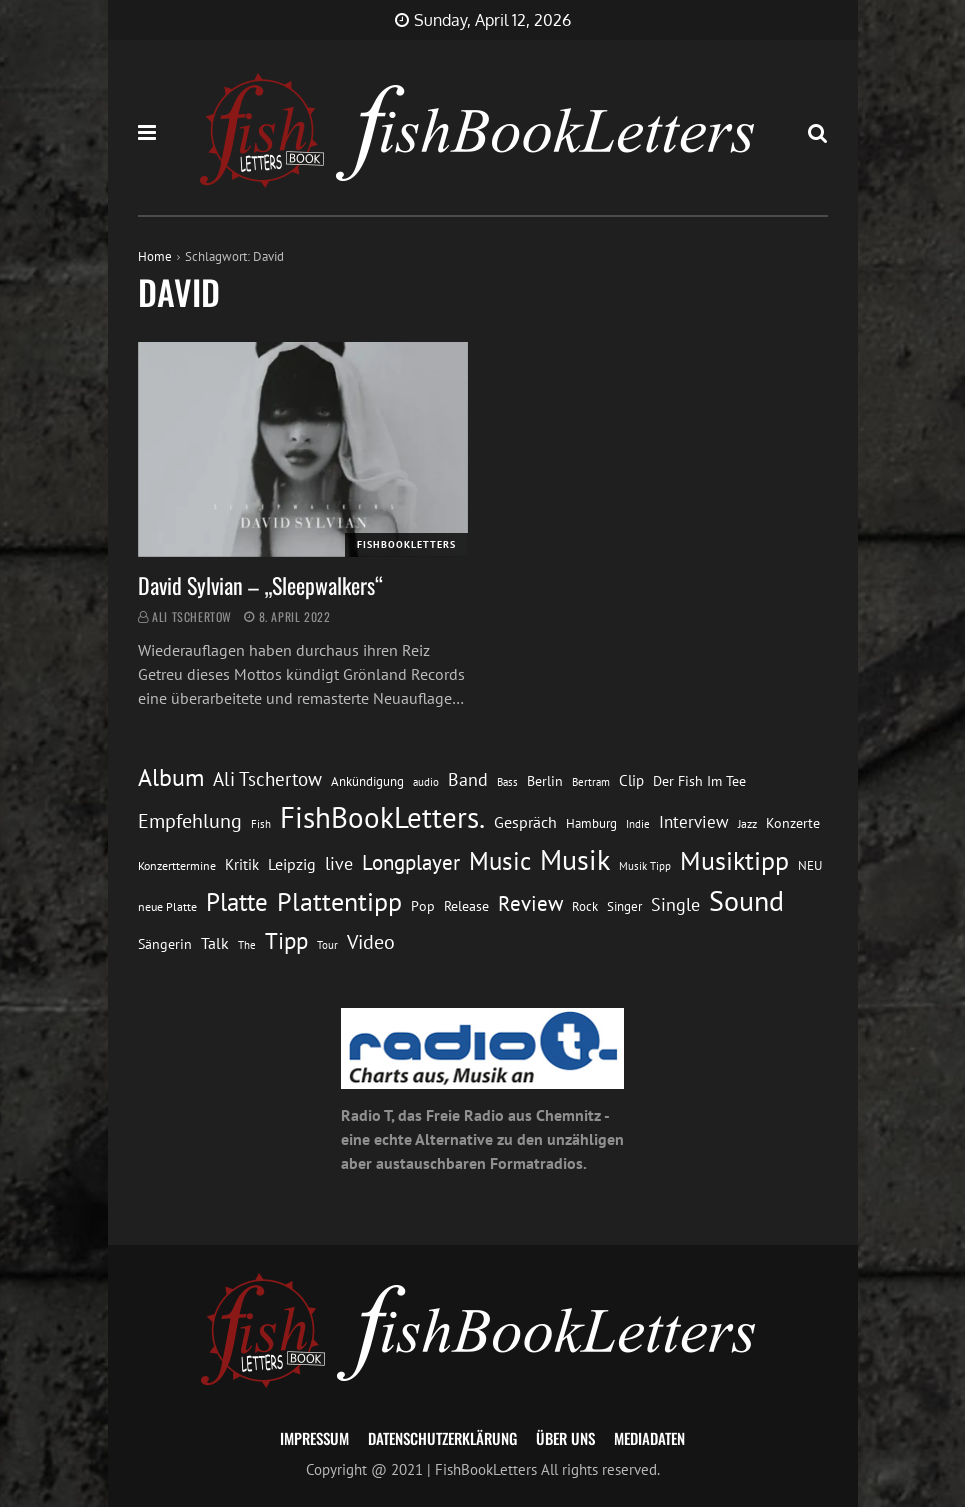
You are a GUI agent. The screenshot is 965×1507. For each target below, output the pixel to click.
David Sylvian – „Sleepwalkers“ (260, 585)
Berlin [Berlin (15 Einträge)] (545, 781)
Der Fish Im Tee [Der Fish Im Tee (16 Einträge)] (699, 781)
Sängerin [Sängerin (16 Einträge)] (165, 944)
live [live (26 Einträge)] (339, 863)
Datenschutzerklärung (442, 1438)
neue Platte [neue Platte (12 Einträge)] (167, 906)
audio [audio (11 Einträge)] (426, 781)
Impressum (314, 1438)
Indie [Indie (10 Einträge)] (638, 824)
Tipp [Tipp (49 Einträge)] (286, 940)
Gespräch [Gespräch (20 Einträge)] (525, 822)
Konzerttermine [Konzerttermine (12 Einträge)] (177, 865)
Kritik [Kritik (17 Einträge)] (242, 864)
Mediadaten (649, 1438)
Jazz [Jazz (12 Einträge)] (747, 823)
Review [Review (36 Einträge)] (530, 903)
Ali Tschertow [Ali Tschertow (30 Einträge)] (267, 779)
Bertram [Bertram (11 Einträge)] (591, 781)
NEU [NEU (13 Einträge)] (810, 865)
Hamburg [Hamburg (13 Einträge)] (591, 823)
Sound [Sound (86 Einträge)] (746, 901)
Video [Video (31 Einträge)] (371, 941)
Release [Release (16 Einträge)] (466, 906)
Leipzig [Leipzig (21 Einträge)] (292, 864)
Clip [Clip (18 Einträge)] (631, 780)
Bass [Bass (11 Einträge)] (507, 781)
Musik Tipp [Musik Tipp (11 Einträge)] (645, 865)
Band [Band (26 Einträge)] (468, 779)
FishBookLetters (406, 544)
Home (155, 256)
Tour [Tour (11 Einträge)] (327, 944)
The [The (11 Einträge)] (247, 944)
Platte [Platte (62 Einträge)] (237, 902)
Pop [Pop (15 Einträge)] (423, 906)
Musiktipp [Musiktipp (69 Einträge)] (734, 860)
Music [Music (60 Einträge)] (500, 861)
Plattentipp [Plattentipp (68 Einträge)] (339, 901)
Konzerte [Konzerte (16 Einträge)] (793, 823)
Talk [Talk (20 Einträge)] (215, 943)
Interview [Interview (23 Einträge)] (694, 822)
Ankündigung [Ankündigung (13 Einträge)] (367, 781)
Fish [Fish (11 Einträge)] (261, 823)
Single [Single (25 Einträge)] (675, 904)
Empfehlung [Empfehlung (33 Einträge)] (190, 820)
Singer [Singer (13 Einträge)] (624, 906)
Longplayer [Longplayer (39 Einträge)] (411, 862)
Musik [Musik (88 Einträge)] (575, 860)
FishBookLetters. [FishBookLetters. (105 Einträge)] (382, 817)
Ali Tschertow (192, 616)
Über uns (565, 1438)
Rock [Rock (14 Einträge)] (585, 906)
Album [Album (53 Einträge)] (171, 777)
